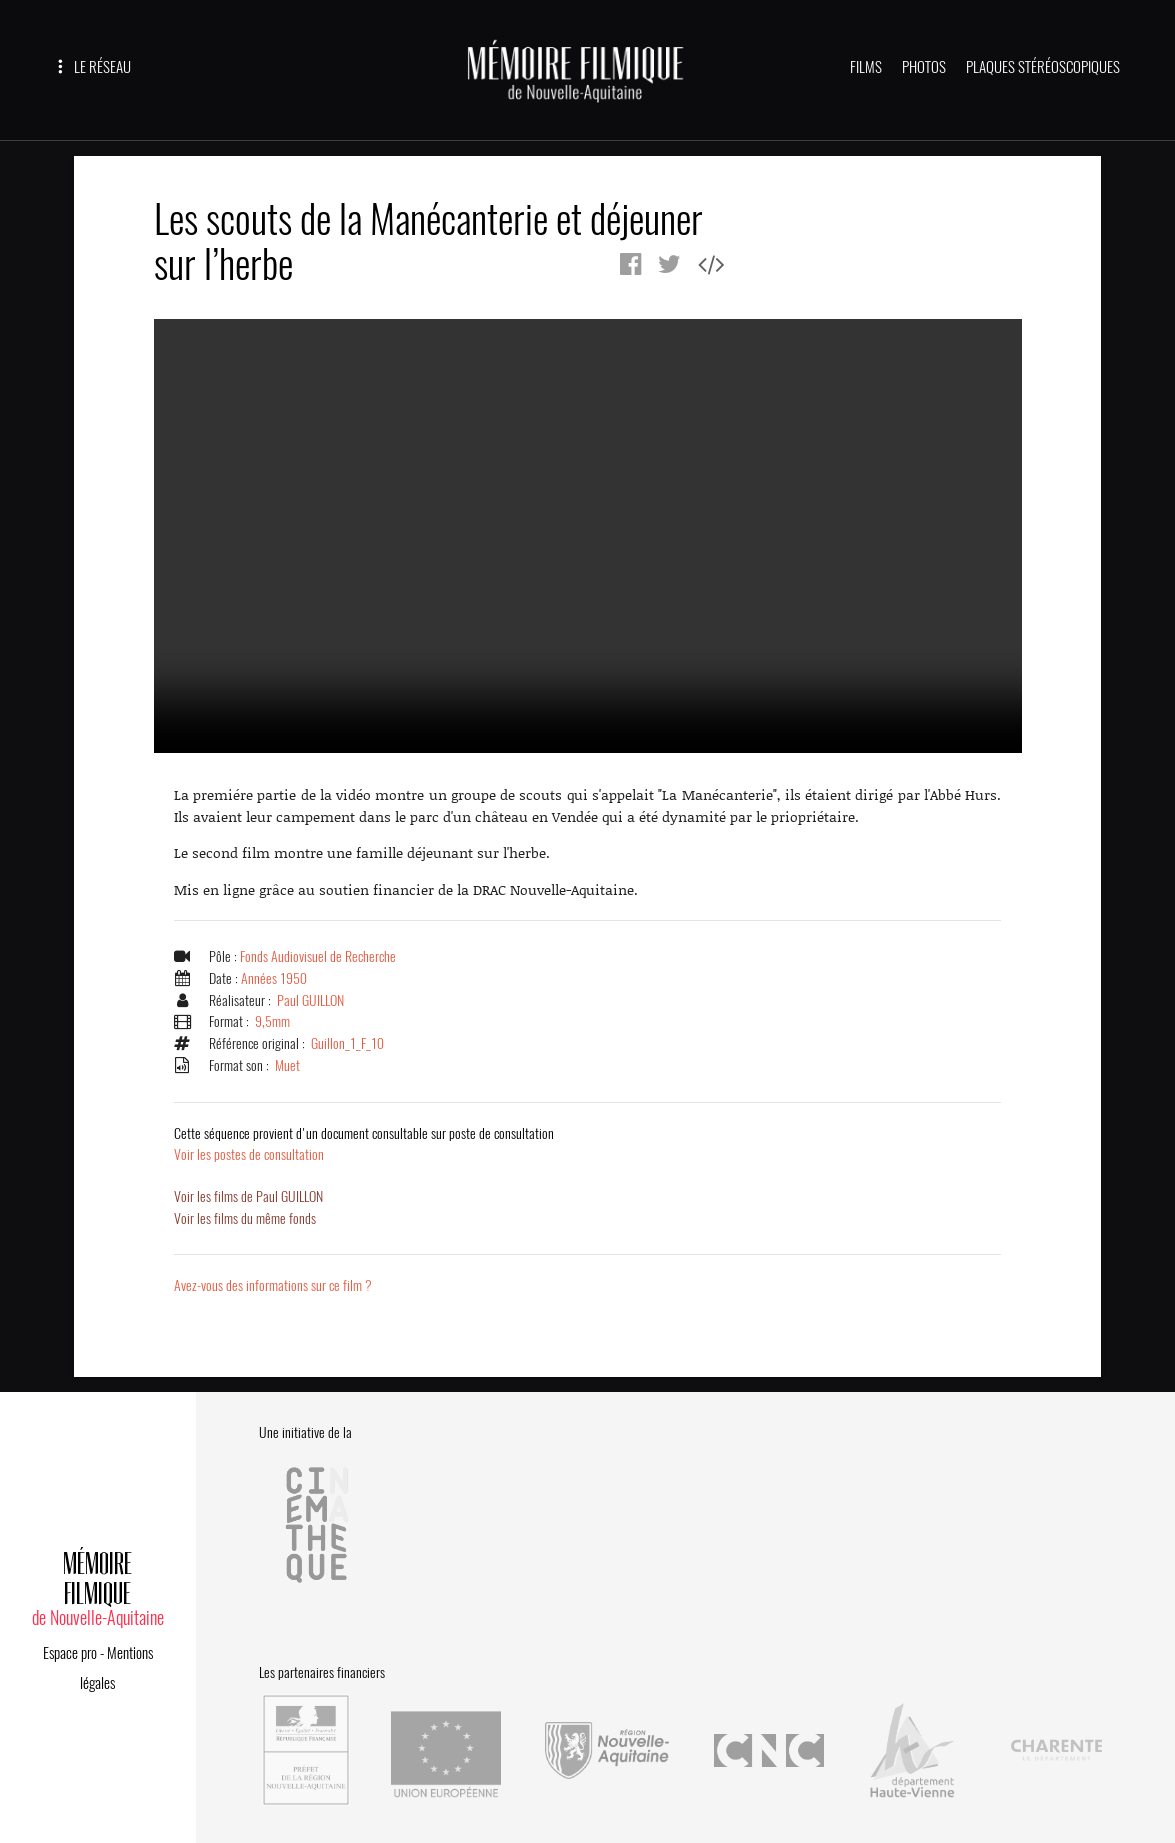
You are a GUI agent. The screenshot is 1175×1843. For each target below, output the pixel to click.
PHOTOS (924, 67)
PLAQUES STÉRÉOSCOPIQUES (1043, 67)
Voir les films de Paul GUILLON (251, 1197)
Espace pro (70, 1648)
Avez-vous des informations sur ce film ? (275, 1286)
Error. (588, 536)
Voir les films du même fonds (246, 1218)
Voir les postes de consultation (367, 1144)
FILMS (866, 67)
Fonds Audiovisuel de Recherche (320, 957)
